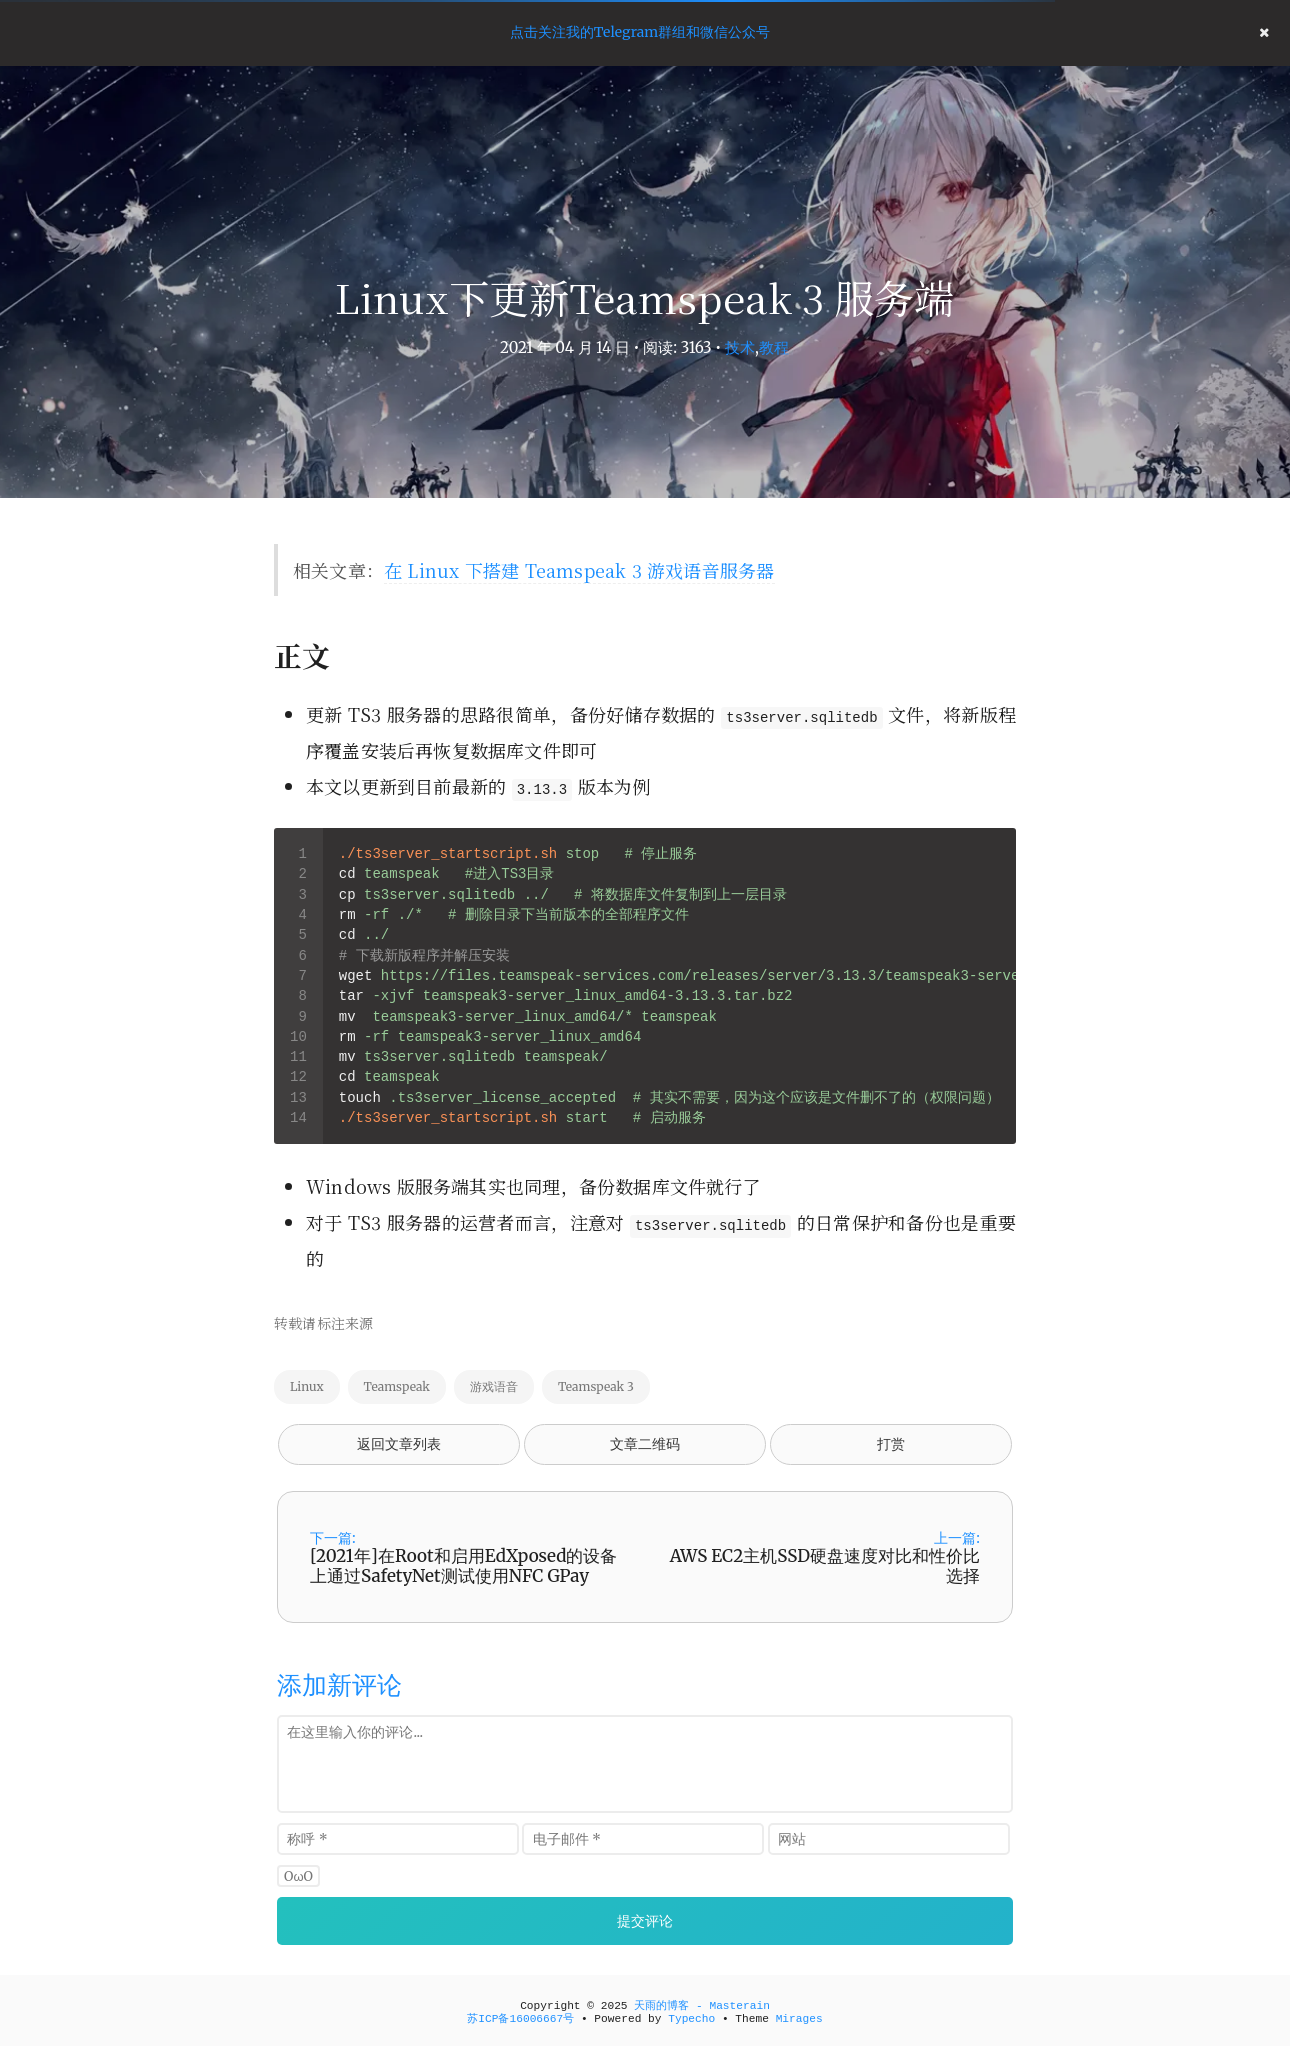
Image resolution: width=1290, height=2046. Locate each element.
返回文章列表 (399, 1444)
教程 (774, 347)
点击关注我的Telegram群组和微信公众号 (640, 32)
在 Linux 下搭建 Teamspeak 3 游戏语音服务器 (579, 570)
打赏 (891, 1444)
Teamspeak (397, 1386)
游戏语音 (494, 1386)
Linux (307, 1386)
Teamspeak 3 (596, 1386)
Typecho (691, 2019)
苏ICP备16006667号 (520, 2019)
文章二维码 (645, 1444)
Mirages (799, 2019)
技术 (740, 347)
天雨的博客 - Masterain (702, 2006)
